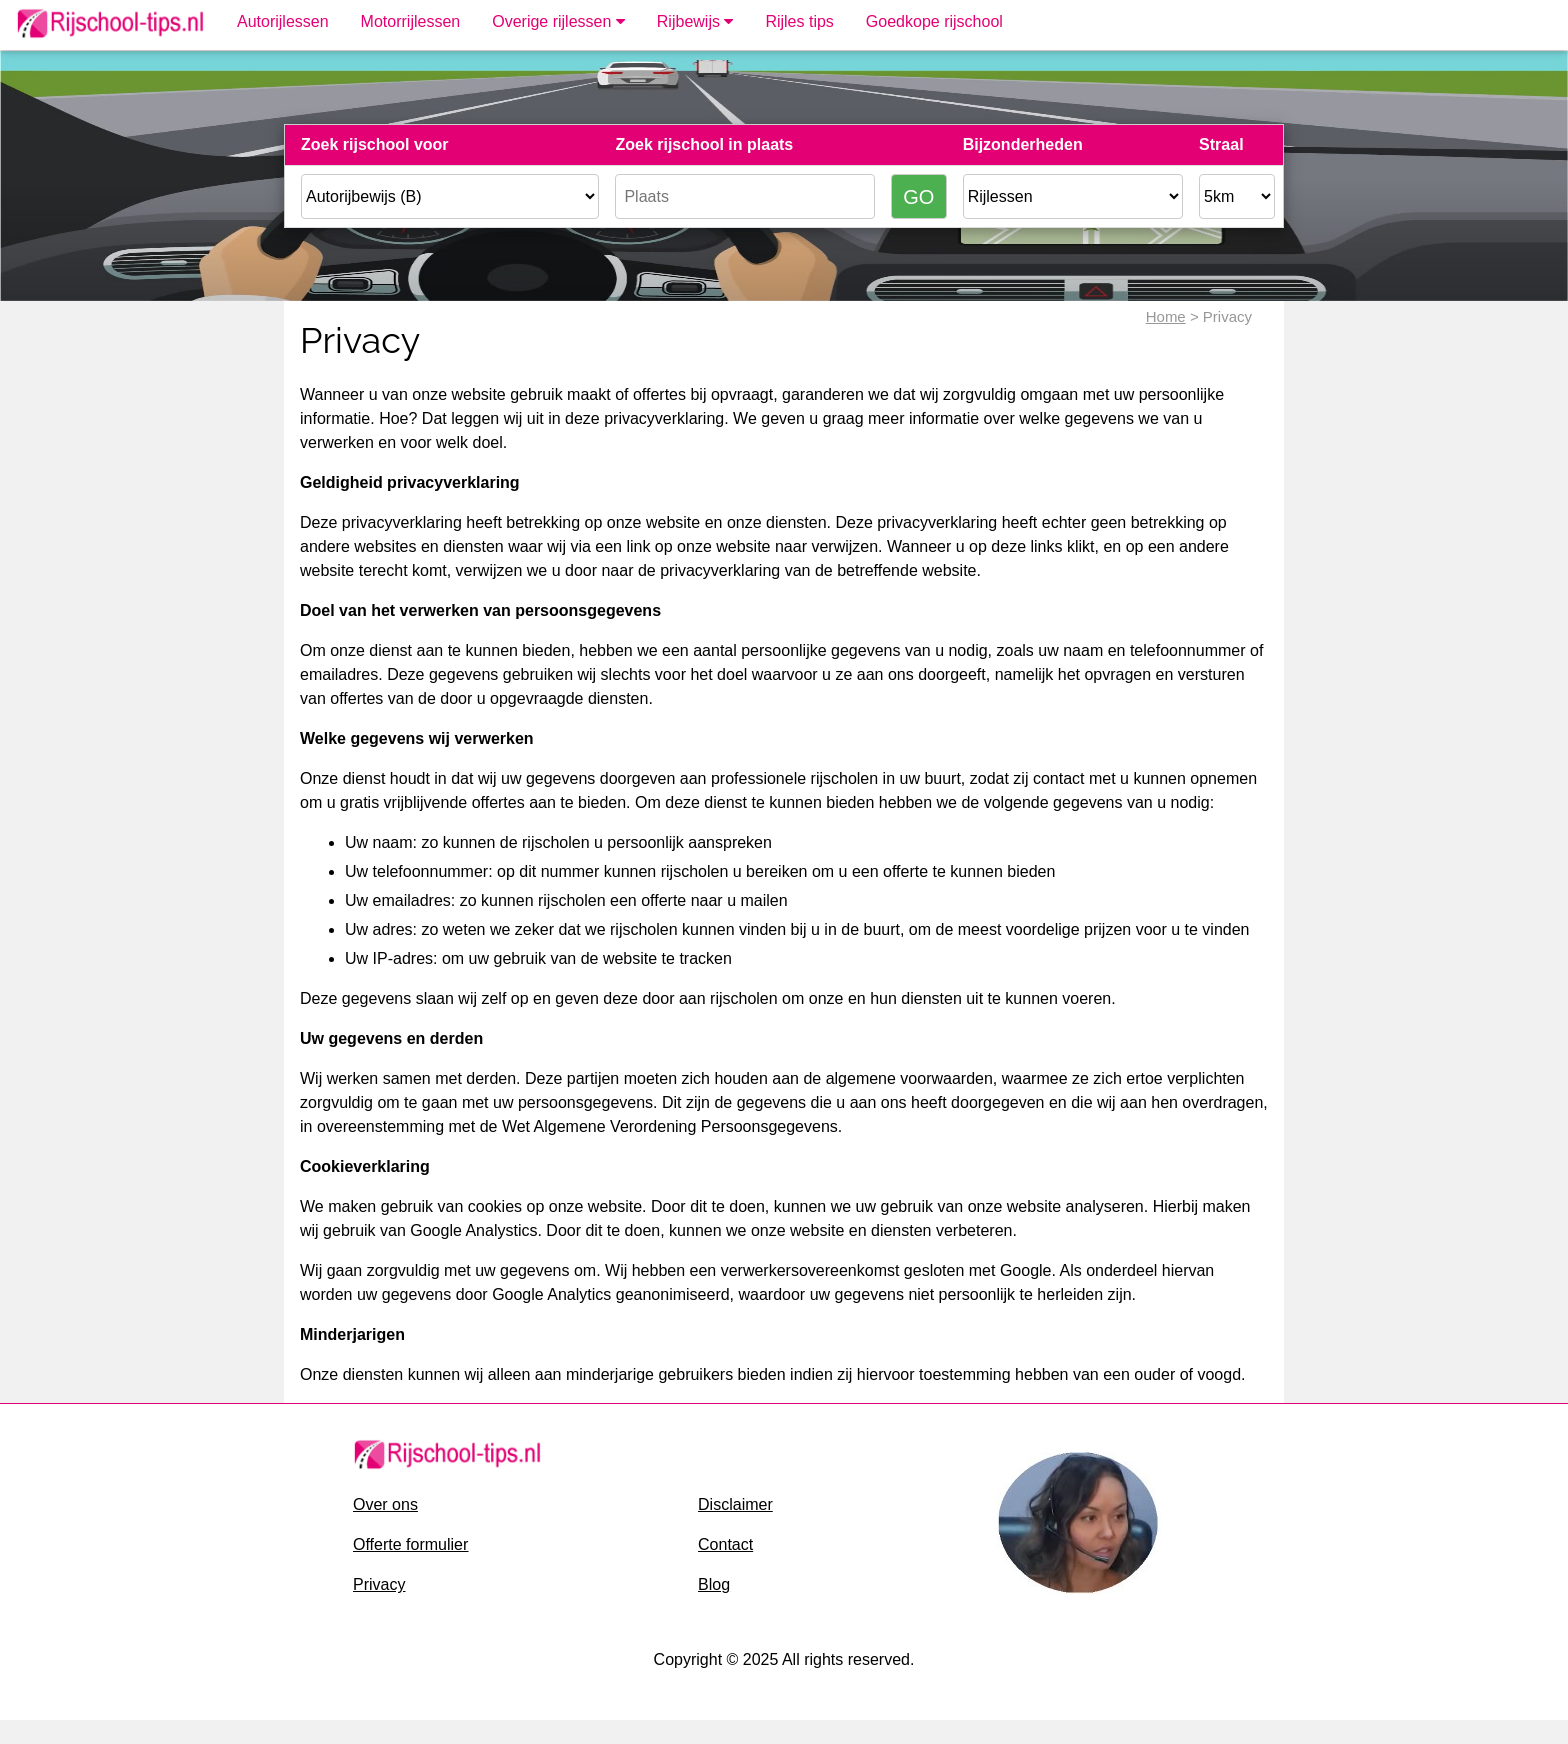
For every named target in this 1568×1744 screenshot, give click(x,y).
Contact (725, 1544)
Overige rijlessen (558, 21)
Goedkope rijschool (934, 21)
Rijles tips (799, 21)
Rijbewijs (695, 21)
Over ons (385, 1504)
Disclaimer (735, 1504)
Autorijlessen (283, 21)
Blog (714, 1584)
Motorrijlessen (411, 21)
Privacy (379, 1584)
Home (1166, 316)
